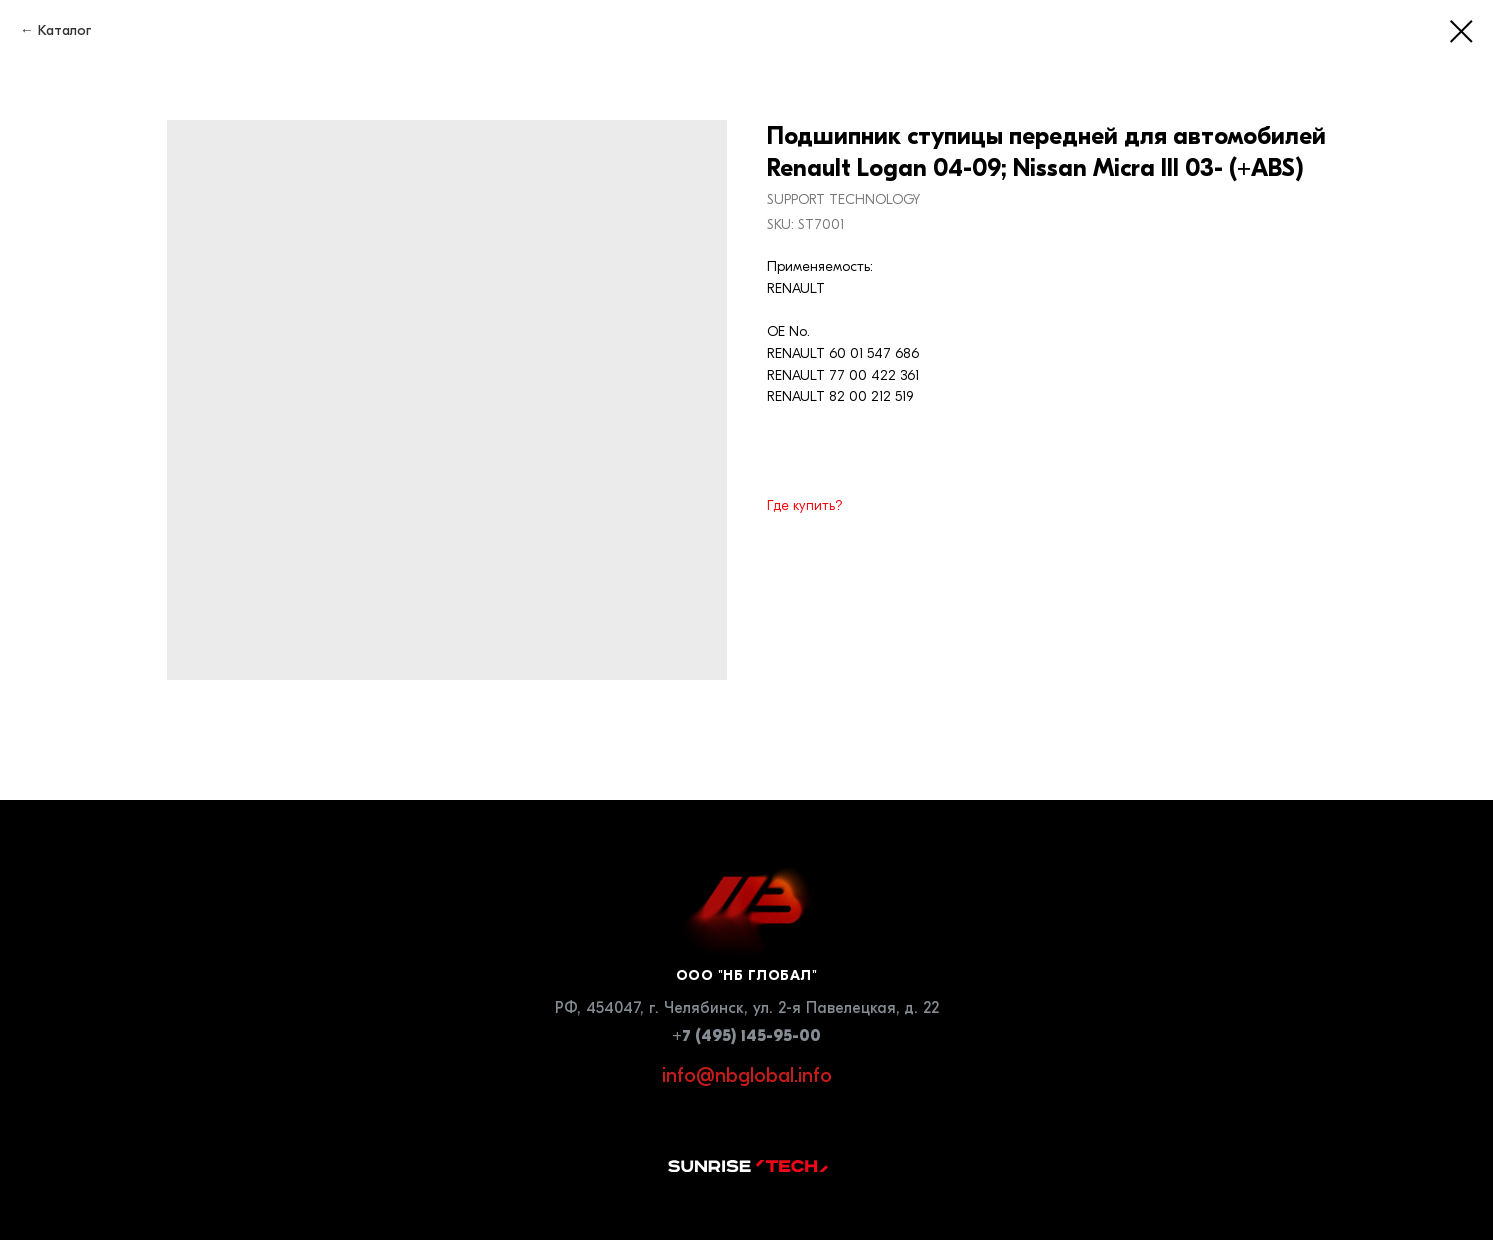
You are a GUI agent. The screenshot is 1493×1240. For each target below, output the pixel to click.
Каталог (64, 30)
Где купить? (805, 505)
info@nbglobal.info (747, 1075)
